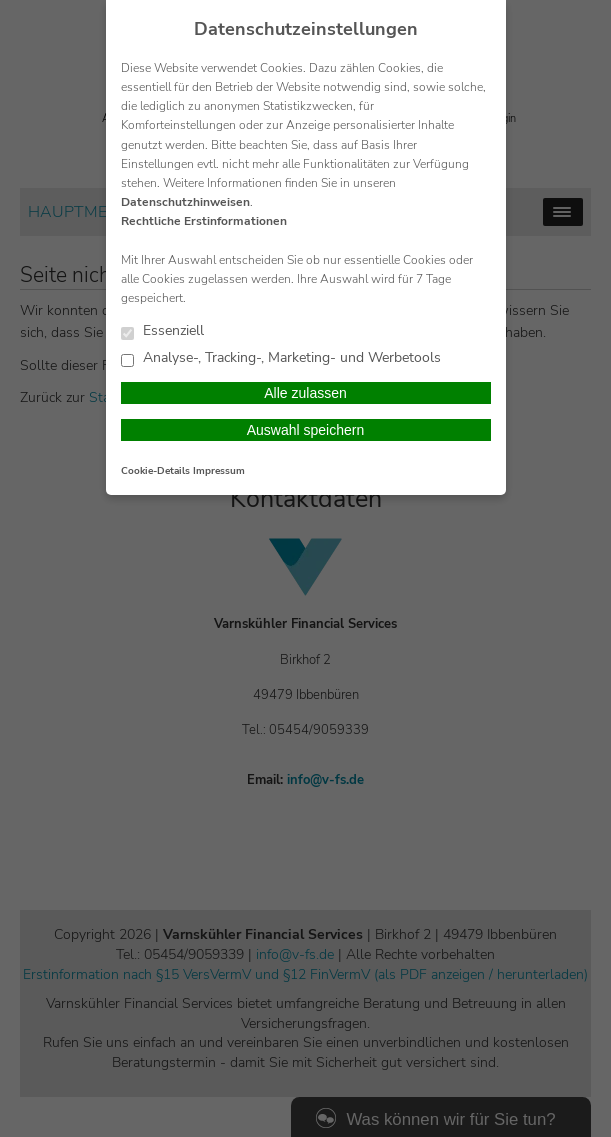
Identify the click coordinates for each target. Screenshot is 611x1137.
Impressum (219, 471)
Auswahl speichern (306, 430)
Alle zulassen (305, 393)
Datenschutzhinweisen (185, 202)
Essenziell (162, 331)
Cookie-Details (155, 471)
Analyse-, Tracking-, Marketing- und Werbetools (281, 358)
